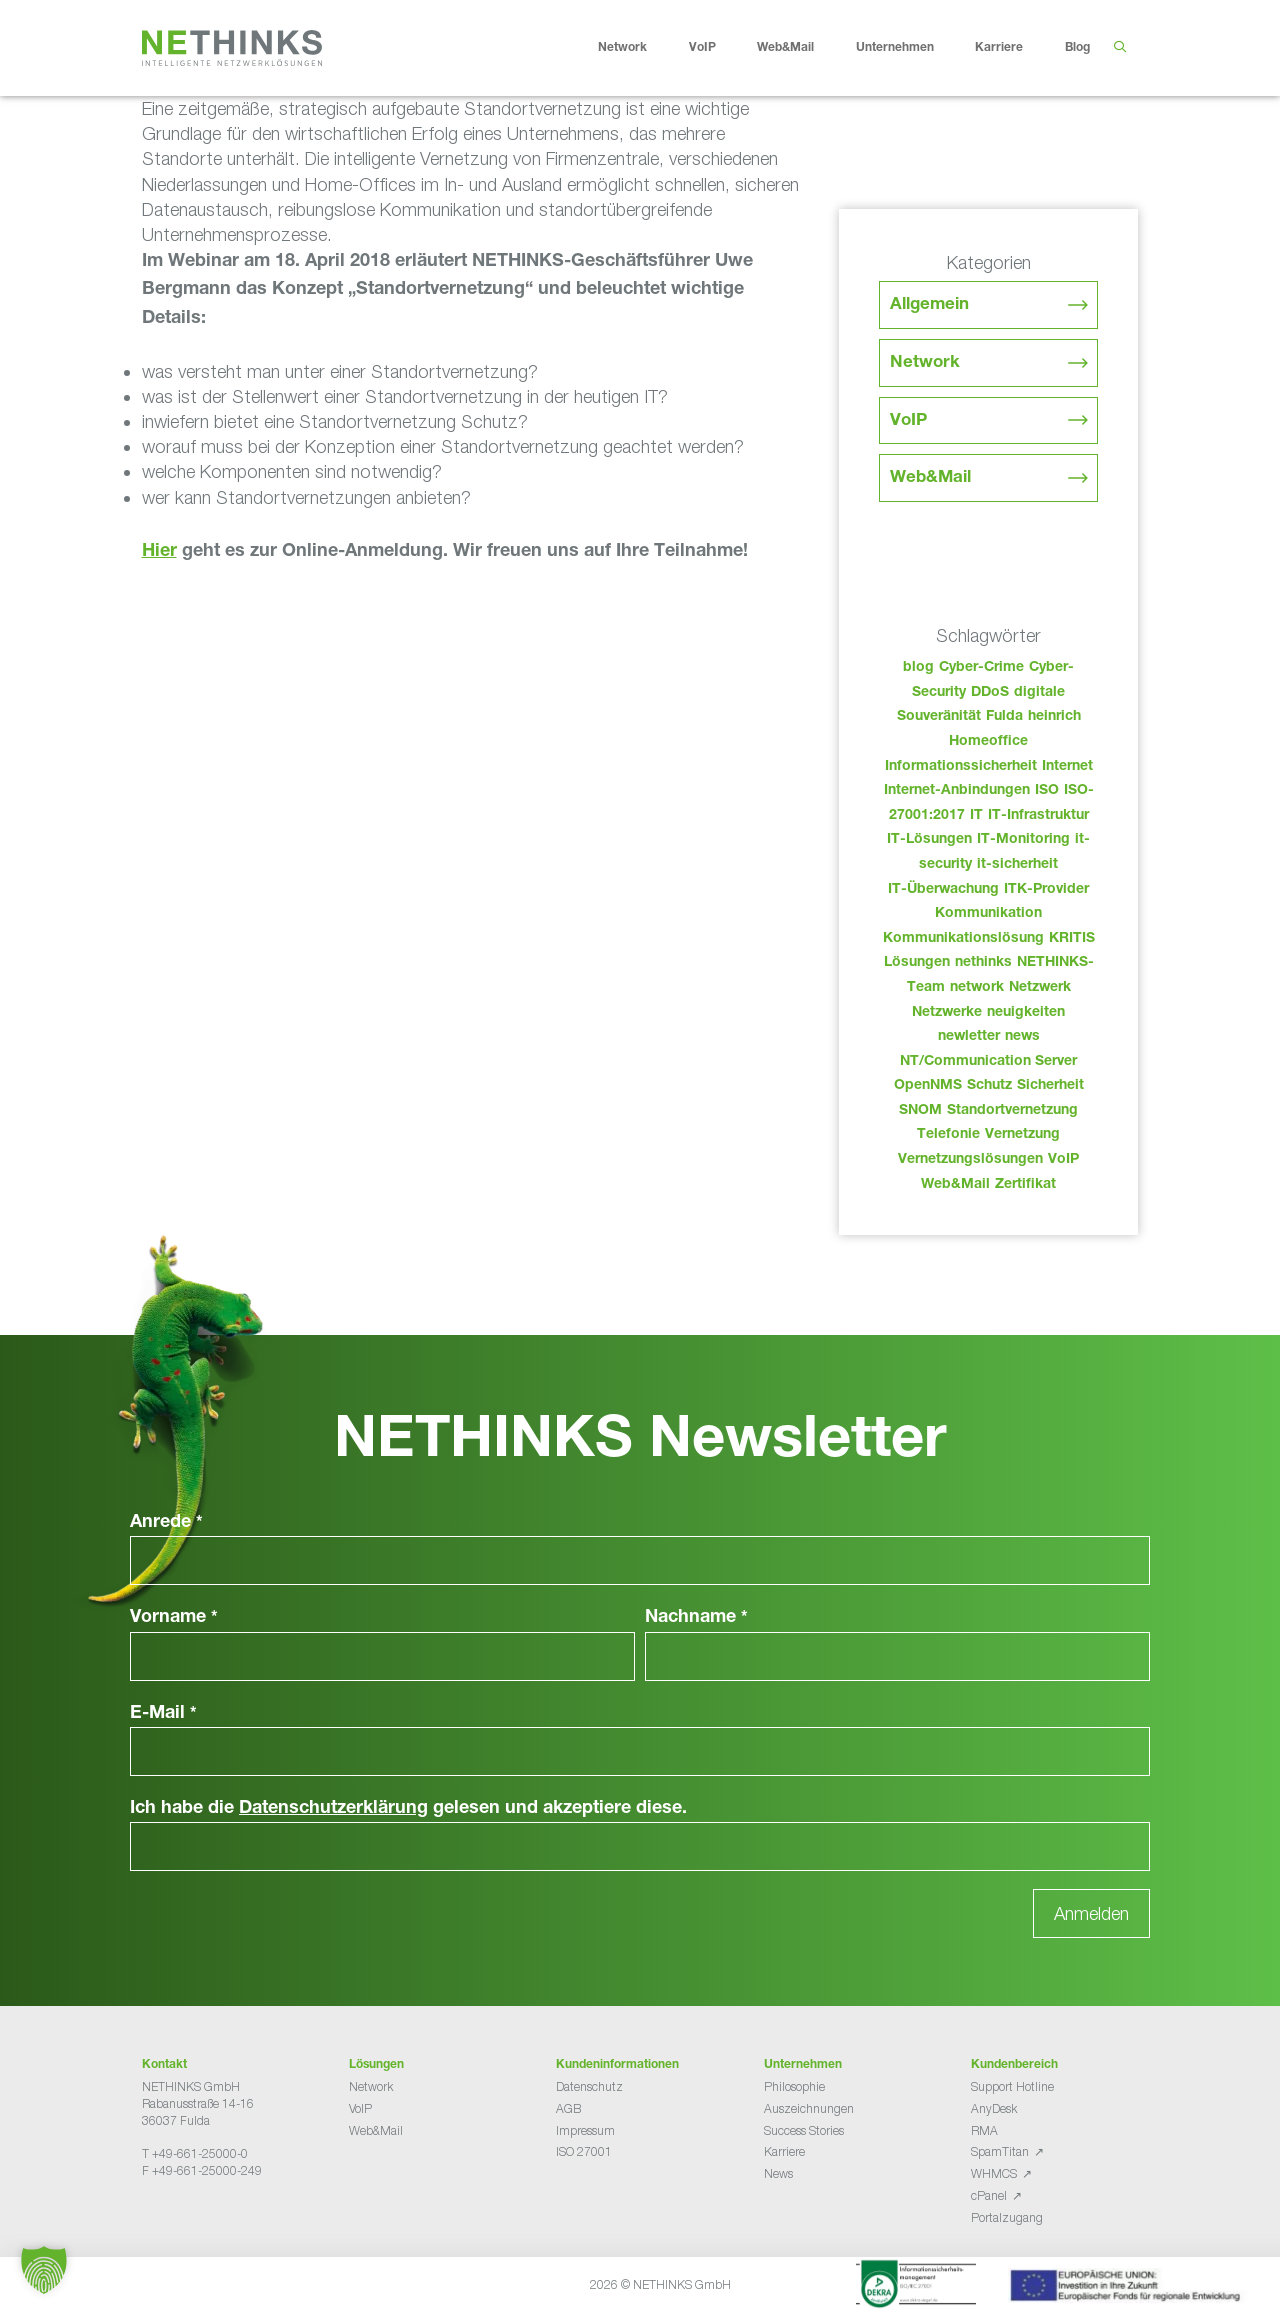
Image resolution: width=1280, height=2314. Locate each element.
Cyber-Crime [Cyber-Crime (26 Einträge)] (981, 668)
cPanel (989, 2195)
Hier (159, 552)
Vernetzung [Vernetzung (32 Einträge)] (1022, 1135)
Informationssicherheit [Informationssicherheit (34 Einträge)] (961, 767)
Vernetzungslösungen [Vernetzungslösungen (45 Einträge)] (970, 1160)
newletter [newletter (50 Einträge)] (969, 1037)
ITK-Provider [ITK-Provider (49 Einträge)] (1046, 890)
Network (638, 48)
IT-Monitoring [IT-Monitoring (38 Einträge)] (1023, 840)
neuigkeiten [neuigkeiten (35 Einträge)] (1026, 1013)
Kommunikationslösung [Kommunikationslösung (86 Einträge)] (963, 939)
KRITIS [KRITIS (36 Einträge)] (1072, 939)
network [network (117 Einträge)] (977, 988)
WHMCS (994, 2173)
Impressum (585, 2130)
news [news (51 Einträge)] (1022, 1037)
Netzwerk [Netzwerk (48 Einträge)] (1040, 988)
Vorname (174, 1618)
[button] (44, 2270)
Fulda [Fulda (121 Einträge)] (1004, 717)
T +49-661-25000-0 (195, 2153)
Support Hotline (1012, 2086)
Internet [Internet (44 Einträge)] (1067, 767)
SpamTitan (1000, 2151)
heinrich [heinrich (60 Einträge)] (1054, 717)
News (778, 2173)
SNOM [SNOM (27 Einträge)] (920, 1111)
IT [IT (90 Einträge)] (976, 816)
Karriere (1014, 48)
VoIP (718, 48)
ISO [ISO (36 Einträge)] (1047, 791)
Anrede (166, 1523)
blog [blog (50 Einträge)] (918, 668)
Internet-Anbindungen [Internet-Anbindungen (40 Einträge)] (957, 791)
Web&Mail (801, 48)
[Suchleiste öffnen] (1119, 48)
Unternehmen (910, 48)
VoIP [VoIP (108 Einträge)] (1063, 1160)
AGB (568, 2108)
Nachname (696, 1618)
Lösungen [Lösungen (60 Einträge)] (917, 963)
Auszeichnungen (809, 2108)
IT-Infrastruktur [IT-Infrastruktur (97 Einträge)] (1038, 816)
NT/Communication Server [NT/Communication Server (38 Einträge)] (988, 1062)
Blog (1077, 48)
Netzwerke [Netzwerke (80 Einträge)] (947, 1013)
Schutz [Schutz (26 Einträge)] (989, 1086)
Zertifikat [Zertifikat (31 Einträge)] (1025, 1185)
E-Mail (163, 1714)
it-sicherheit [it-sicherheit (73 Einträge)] (1017, 865)
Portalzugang (1007, 2217)
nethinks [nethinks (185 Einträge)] (983, 963)
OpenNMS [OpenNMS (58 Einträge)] (928, 1086)
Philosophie (794, 2086)
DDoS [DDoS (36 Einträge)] (990, 693)
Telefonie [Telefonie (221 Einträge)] (948, 1135)
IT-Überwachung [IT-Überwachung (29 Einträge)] (943, 890)
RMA (984, 2130)
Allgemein (929, 305)
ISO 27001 (584, 2151)
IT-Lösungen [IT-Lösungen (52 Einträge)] (929, 840)
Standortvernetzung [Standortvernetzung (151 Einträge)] (1012, 1111)
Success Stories (804, 2130)
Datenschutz (589, 2086)
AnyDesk (994, 2108)
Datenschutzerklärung (333, 1809)
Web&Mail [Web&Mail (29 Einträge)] (955, 1185)
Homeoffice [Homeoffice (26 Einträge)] (988, 742)
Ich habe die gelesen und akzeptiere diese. (408, 1809)
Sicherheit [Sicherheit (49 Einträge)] (1050, 1086)
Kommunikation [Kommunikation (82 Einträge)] (988, 914)
